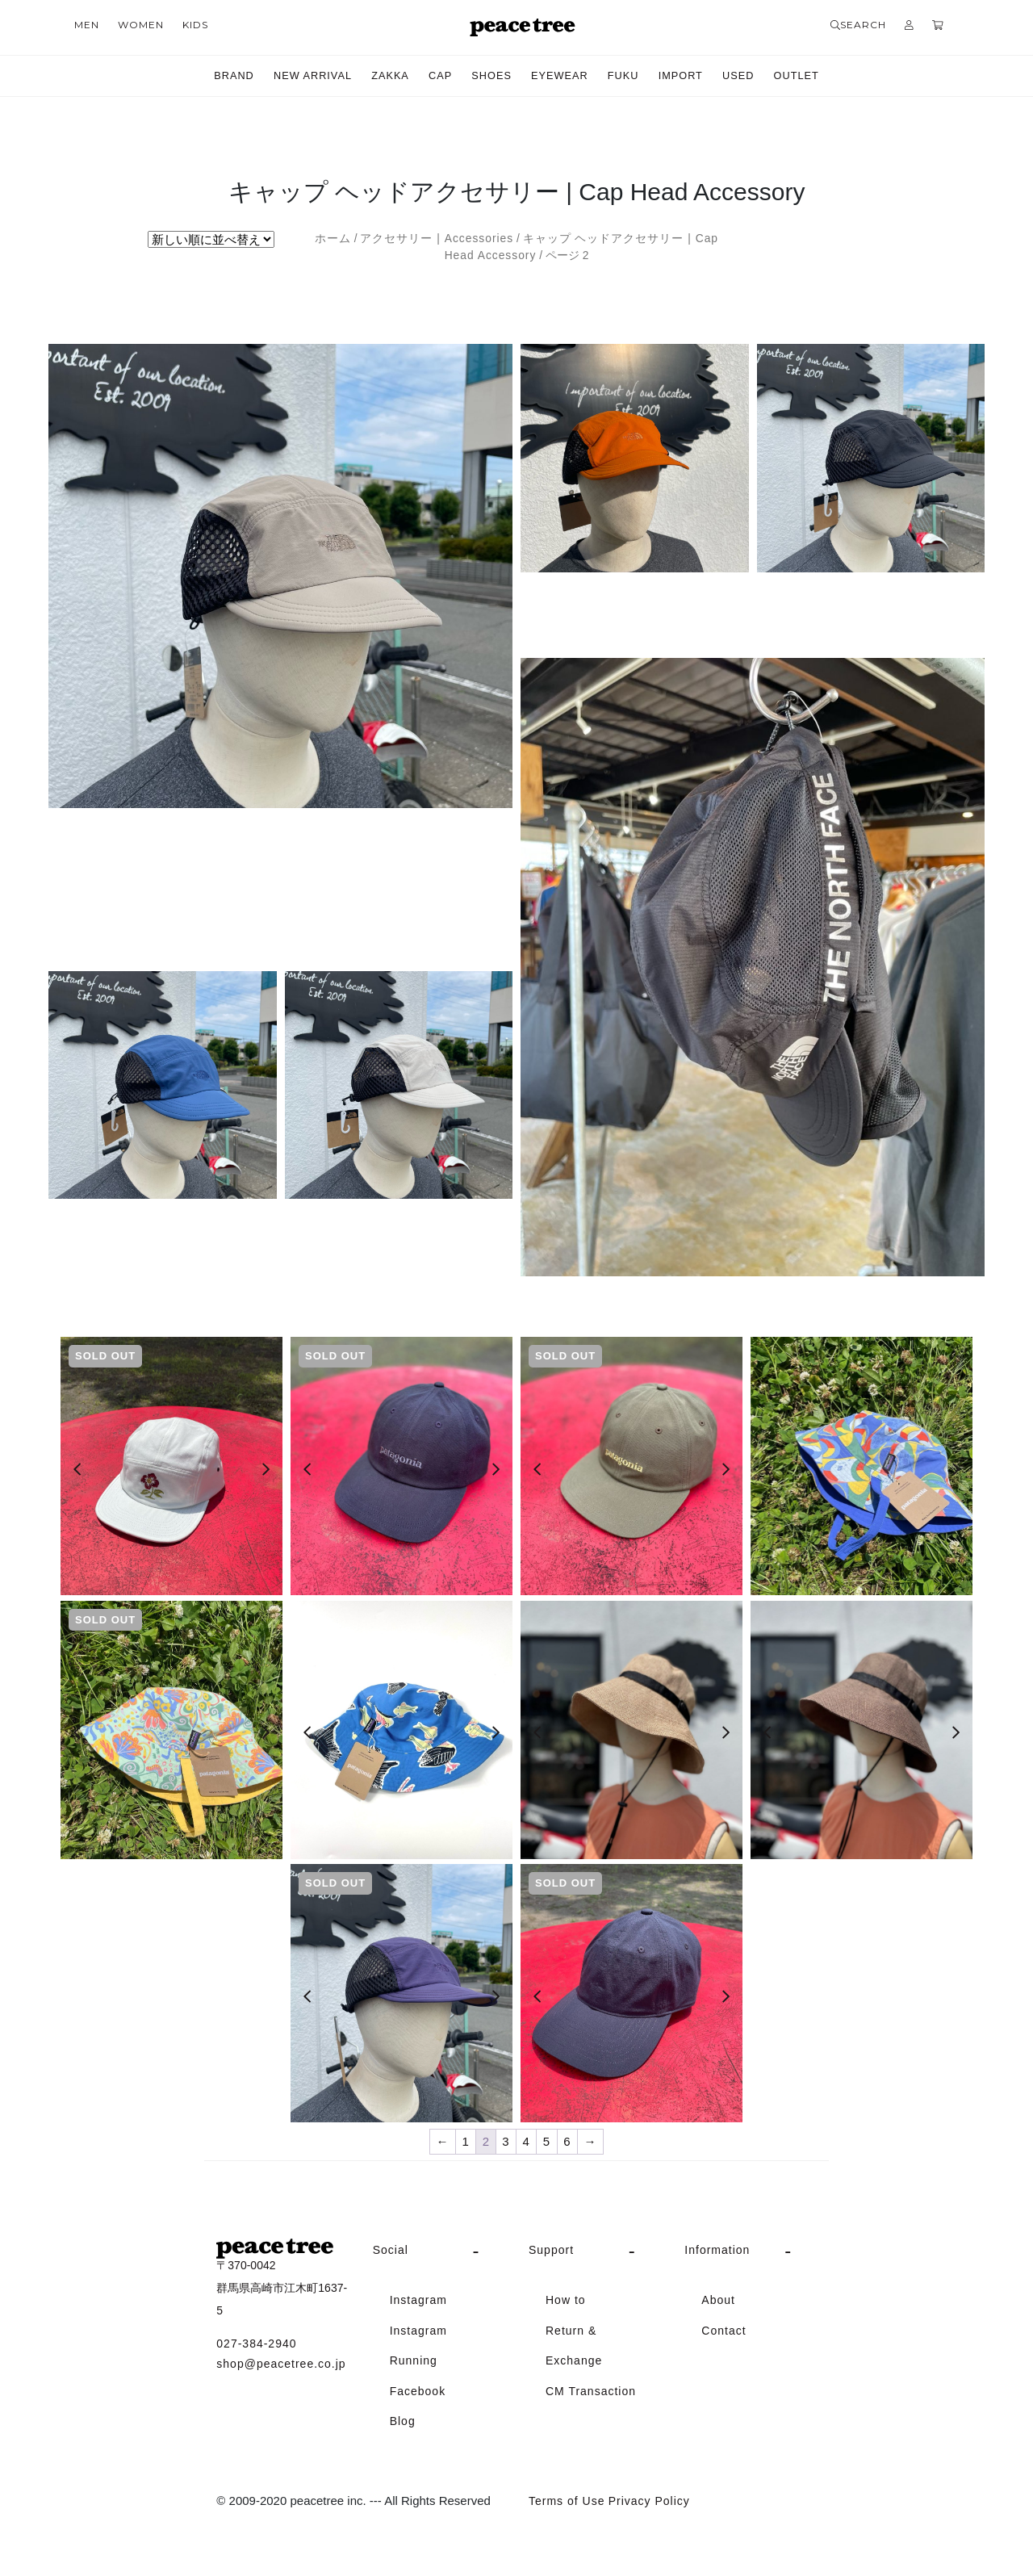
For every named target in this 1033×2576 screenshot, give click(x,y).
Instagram (418, 2299)
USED (751, 75)
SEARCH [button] (858, 25)
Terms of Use (566, 2500)
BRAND (216, 75)
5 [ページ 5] (546, 2141)
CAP (436, 75)
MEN (86, 25)
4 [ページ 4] (526, 2141)
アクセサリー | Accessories (436, 238)
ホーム (333, 238)
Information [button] (717, 2249)
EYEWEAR (563, 75)
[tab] (438, 2251)
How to (566, 2299)
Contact (723, 2330)
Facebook (417, 2391)
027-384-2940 (256, 2343)
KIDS (195, 25)
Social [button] (390, 2249)
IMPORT (691, 75)
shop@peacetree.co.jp (280, 2363)
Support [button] (551, 2249)
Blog (403, 2421)
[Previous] (77, 1469)
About (718, 2299)
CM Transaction (591, 2391)
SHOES (490, 75)
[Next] (265, 1469)
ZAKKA (383, 75)
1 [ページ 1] (465, 2141)
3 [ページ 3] (505, 2141)
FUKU (630, 75)
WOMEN (141, 25)
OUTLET (813, 75)
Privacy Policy (649, 2500)
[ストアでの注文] (211, 239)
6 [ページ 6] (567, 2141)
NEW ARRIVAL (300, 75)
